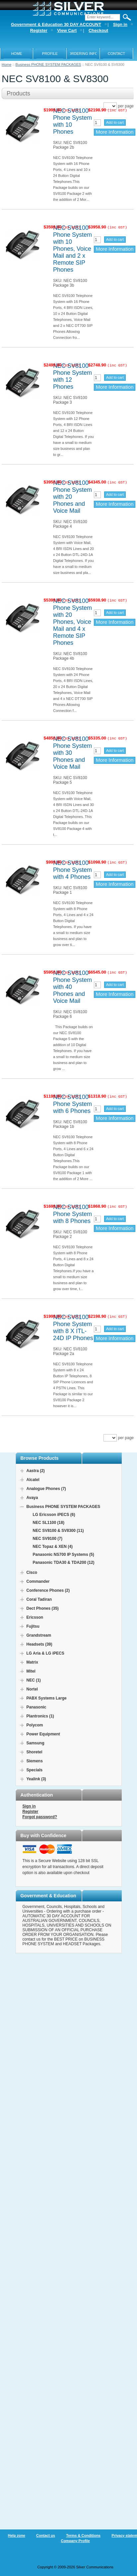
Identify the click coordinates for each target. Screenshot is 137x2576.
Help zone (16, 2535)
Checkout (98, 30)
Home (6, 65)
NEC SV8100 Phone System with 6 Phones (72, 1104)
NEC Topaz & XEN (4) (53, 1546)
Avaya (32, 1497)
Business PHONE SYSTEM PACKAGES (48, 65)
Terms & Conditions (83, 2535)
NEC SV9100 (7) (47, 1538)
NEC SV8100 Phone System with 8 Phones (72, 1214)
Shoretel (34, 1752)
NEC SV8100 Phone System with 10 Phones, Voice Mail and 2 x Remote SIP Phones (72, 248)
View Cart (67, 30)
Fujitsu (33, 1626)
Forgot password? (40, 1817)
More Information (114, 132)
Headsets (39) (39, 1644)
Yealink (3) (36, 1779)
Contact (116, 54)
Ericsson (35, 1617)
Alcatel (33, 1479)
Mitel (31, 1671)
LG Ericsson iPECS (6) (54, 1514)
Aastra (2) (36, 1470)
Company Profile (75, 2541)
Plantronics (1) (40, 1716)
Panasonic (36, 1707)
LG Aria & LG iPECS (45, 1653)
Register (30, 1811)
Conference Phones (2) (48, 1590)
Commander (38, 1581)
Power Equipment (43, 1734)
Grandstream (39, 1635)
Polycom (35, 1725)
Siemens (35, 1761)
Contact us (45, 2535)
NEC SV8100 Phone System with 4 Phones (72, 870)
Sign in (29, 1806)
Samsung (35, 1743)
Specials (35, 1770)
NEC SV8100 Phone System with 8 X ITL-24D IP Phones (73, 1327)
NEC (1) (34, 1680)
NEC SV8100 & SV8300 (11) (58, 1530)
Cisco (32, 1572)
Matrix (32, 1662)
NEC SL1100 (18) (48, 1522)
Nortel (32, 1689)
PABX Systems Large (47, 1698)
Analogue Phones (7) (46, 1488)
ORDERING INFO (83, 54)
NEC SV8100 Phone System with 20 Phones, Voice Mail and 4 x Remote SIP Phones (72, 622)
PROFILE (50, 54)
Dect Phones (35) (43, 1608)
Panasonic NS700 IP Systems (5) (63, 1554)
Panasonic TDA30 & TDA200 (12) (64, 1562)
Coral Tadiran (39, 1599)
